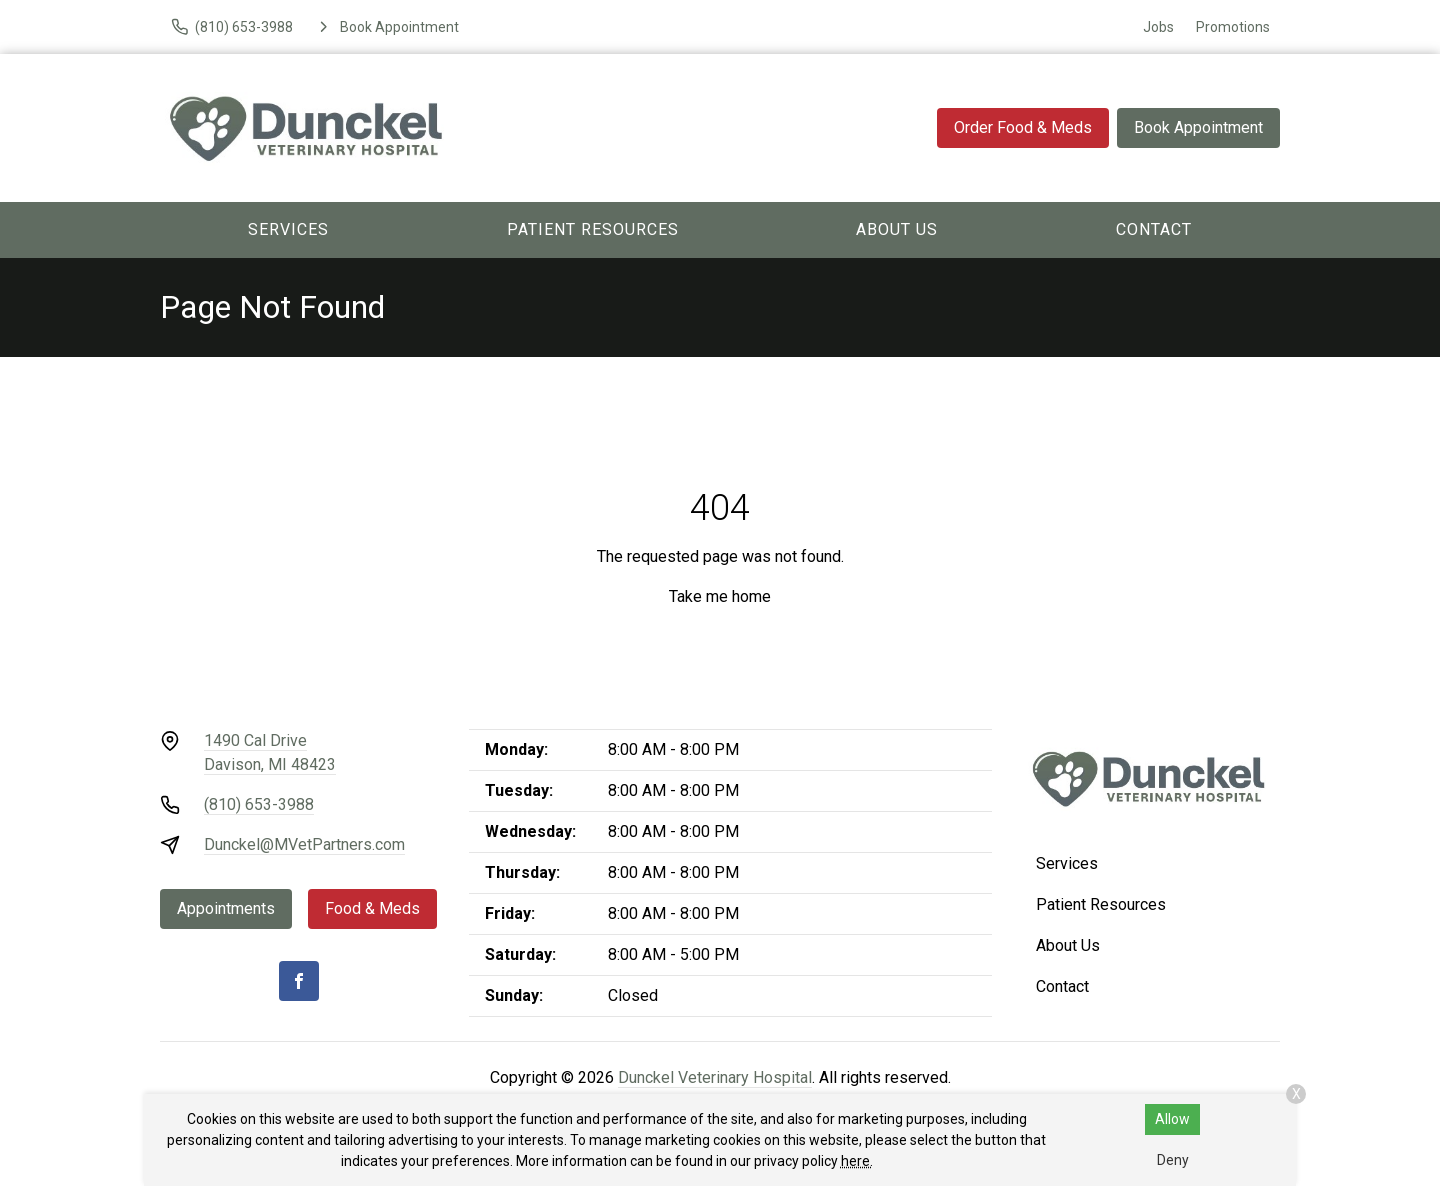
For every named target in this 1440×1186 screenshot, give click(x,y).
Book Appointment (1198, 127)
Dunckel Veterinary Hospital (715, 1077)
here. (857, 1161)
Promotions (1233, 27)
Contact (1154, 229)
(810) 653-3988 (259, 804)
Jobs (1158, 27)
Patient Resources (593, 229)
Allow (1172, 1119)
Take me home (720, 596)
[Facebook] (299, 981)
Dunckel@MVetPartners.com (304, 844)
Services (288, 229)
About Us (897, 229)
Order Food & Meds (1023, 127)
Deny (1173, 1160)
